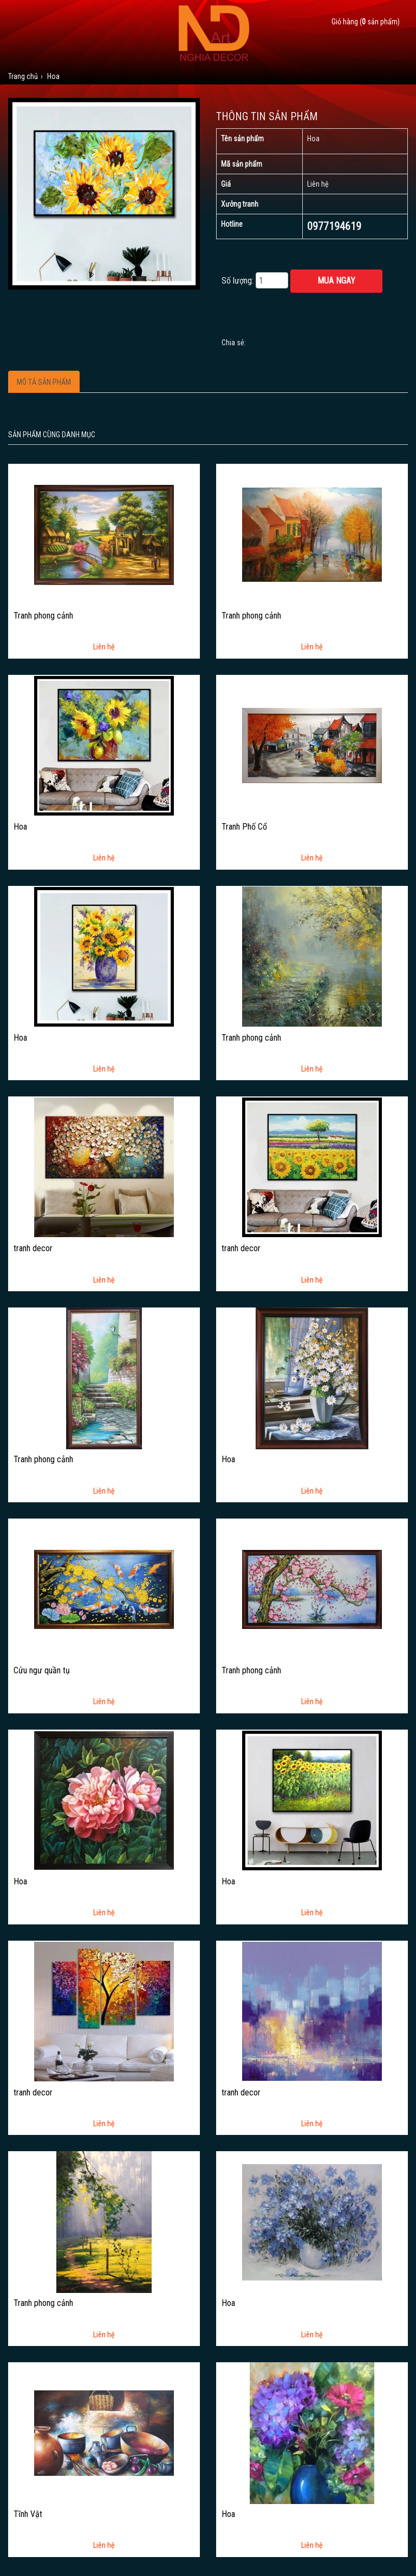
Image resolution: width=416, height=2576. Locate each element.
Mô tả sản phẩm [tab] (44, 382)
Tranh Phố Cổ (244, 827)
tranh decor (33, 1248)
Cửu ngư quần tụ (42, 1670)
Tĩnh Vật (28, 2514)
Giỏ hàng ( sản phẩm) (366, 21)
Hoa (20, 827)
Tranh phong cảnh (43, 616)
